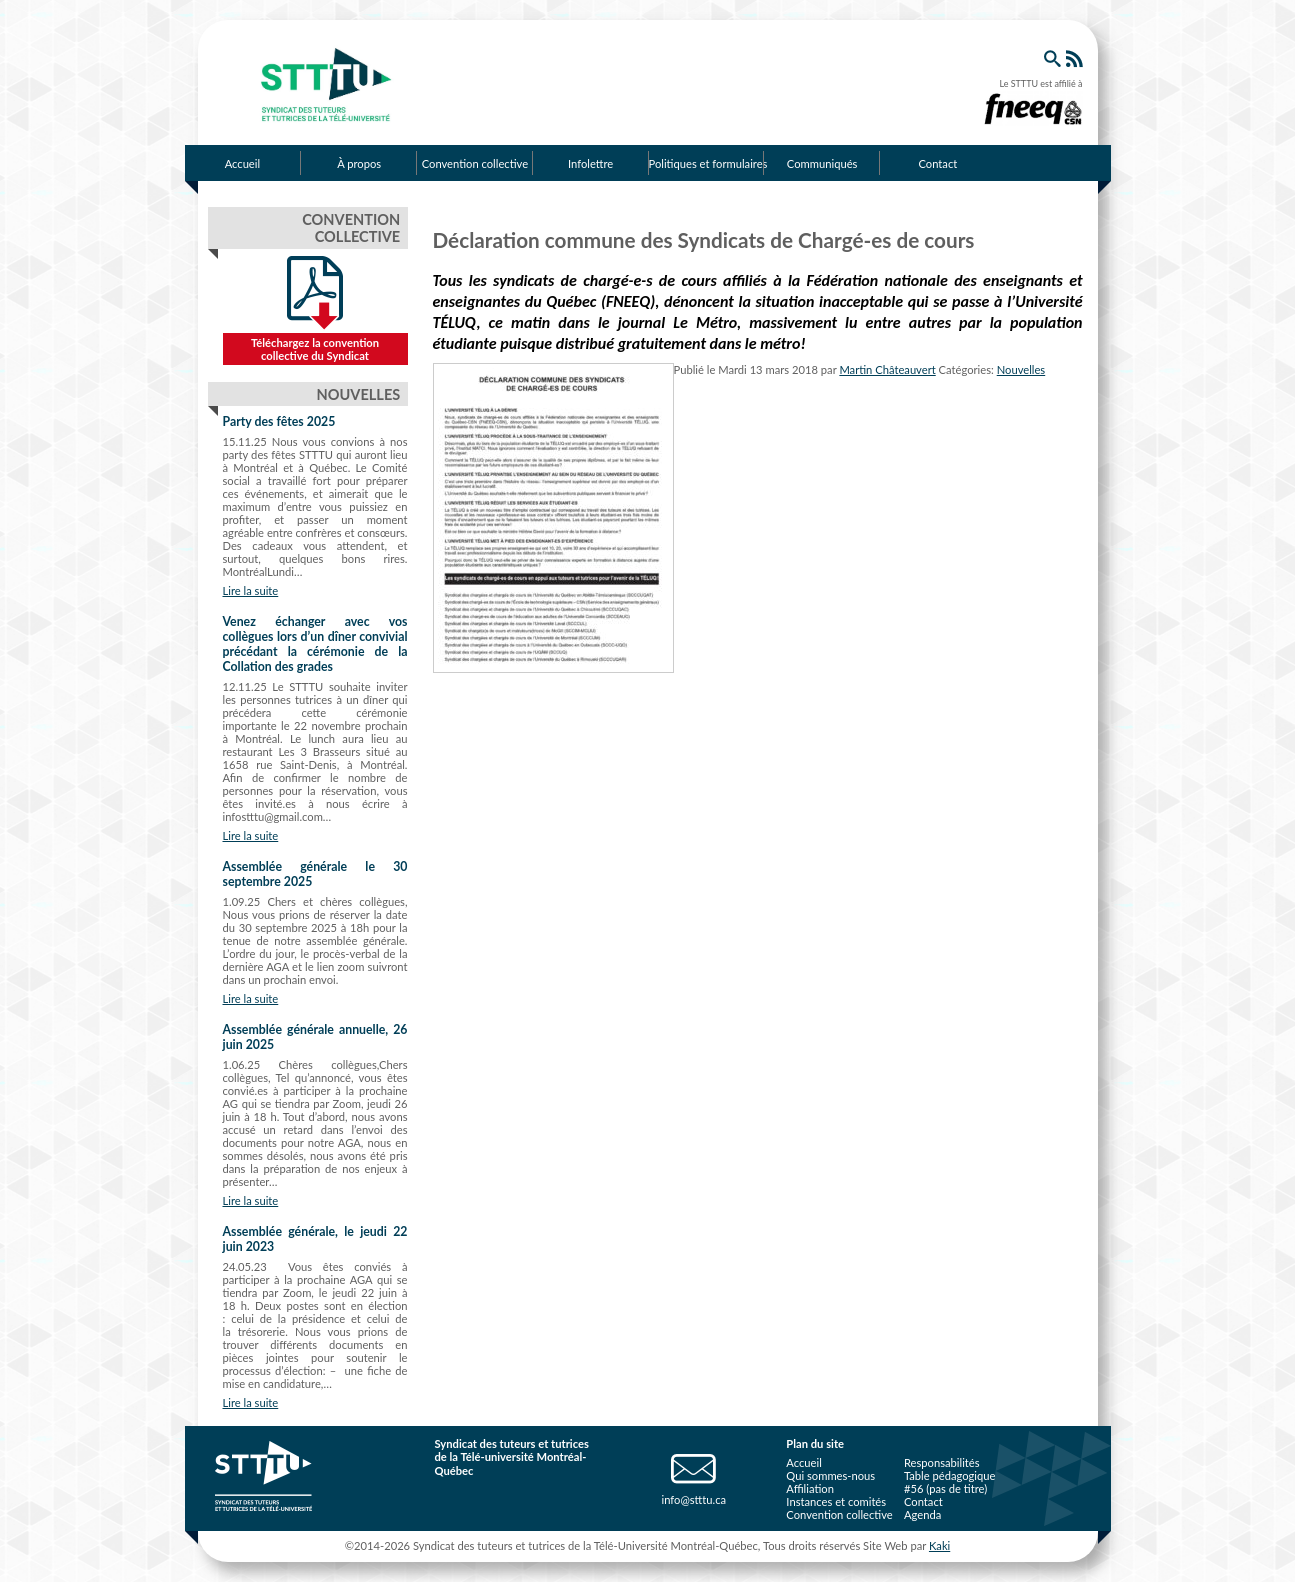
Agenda (922, 1514)
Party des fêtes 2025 (279, 421)
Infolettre (590, 163)
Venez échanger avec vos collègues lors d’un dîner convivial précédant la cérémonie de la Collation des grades (315, 644)
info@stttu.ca (693, 1499)
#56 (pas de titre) (945, 1488)
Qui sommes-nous (830, 1475)
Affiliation (810, 1488)
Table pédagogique (950, 1475)
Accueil (242, 163)
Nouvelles (1021, 369)
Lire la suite (251, 590)
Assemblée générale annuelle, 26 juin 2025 (315, 1037)
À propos (359, 163)
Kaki (939, 1545)
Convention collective (475, 163)
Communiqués (822, 163)
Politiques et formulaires (707, 163)
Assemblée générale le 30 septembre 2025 (315, 874)
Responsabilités (942, 1462)
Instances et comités (836, 1501)
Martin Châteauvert (887, 369)
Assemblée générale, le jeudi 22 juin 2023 (315, 1239)
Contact (937, 163)
